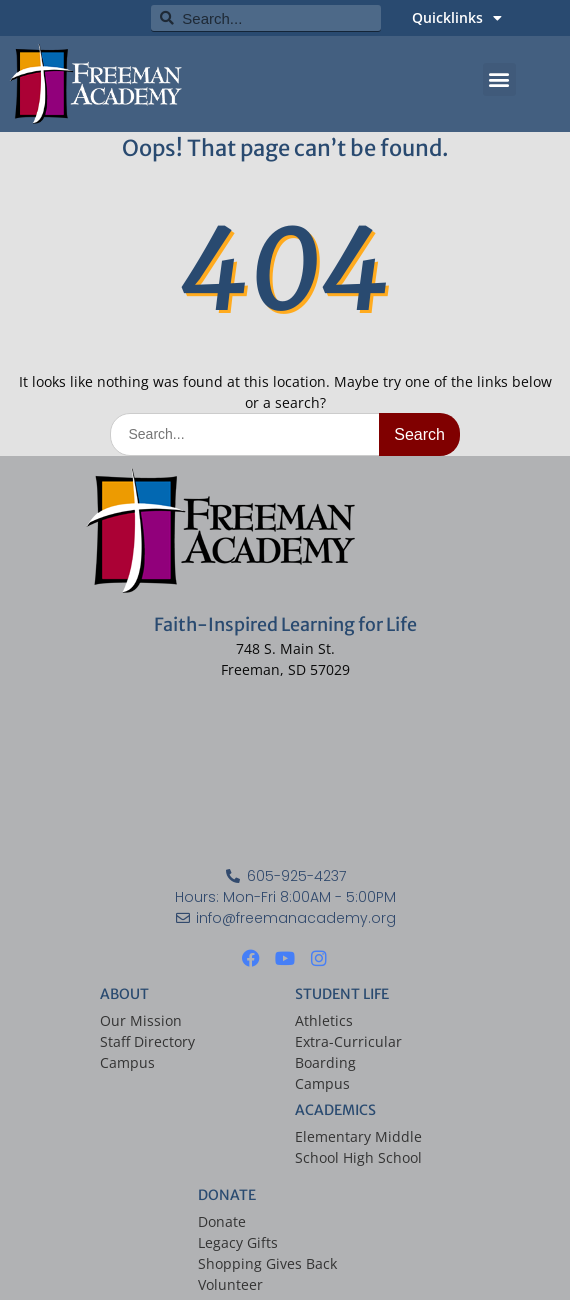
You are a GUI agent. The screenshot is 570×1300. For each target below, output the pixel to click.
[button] (499, 79)
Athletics (324, 1020)
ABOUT (124, 994)
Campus (127, 1062)
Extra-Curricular (348, 1041)
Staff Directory (147, 1041)
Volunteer (230, 1284)
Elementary (333, 1136)
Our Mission (141, 1020)
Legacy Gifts (238, 1242)
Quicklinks (457, 18)
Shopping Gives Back (267, 1263)
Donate (222, 1221)
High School (382, 1157)
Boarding (325, 1062)
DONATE (227, 1195)
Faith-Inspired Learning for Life (285, 624)
